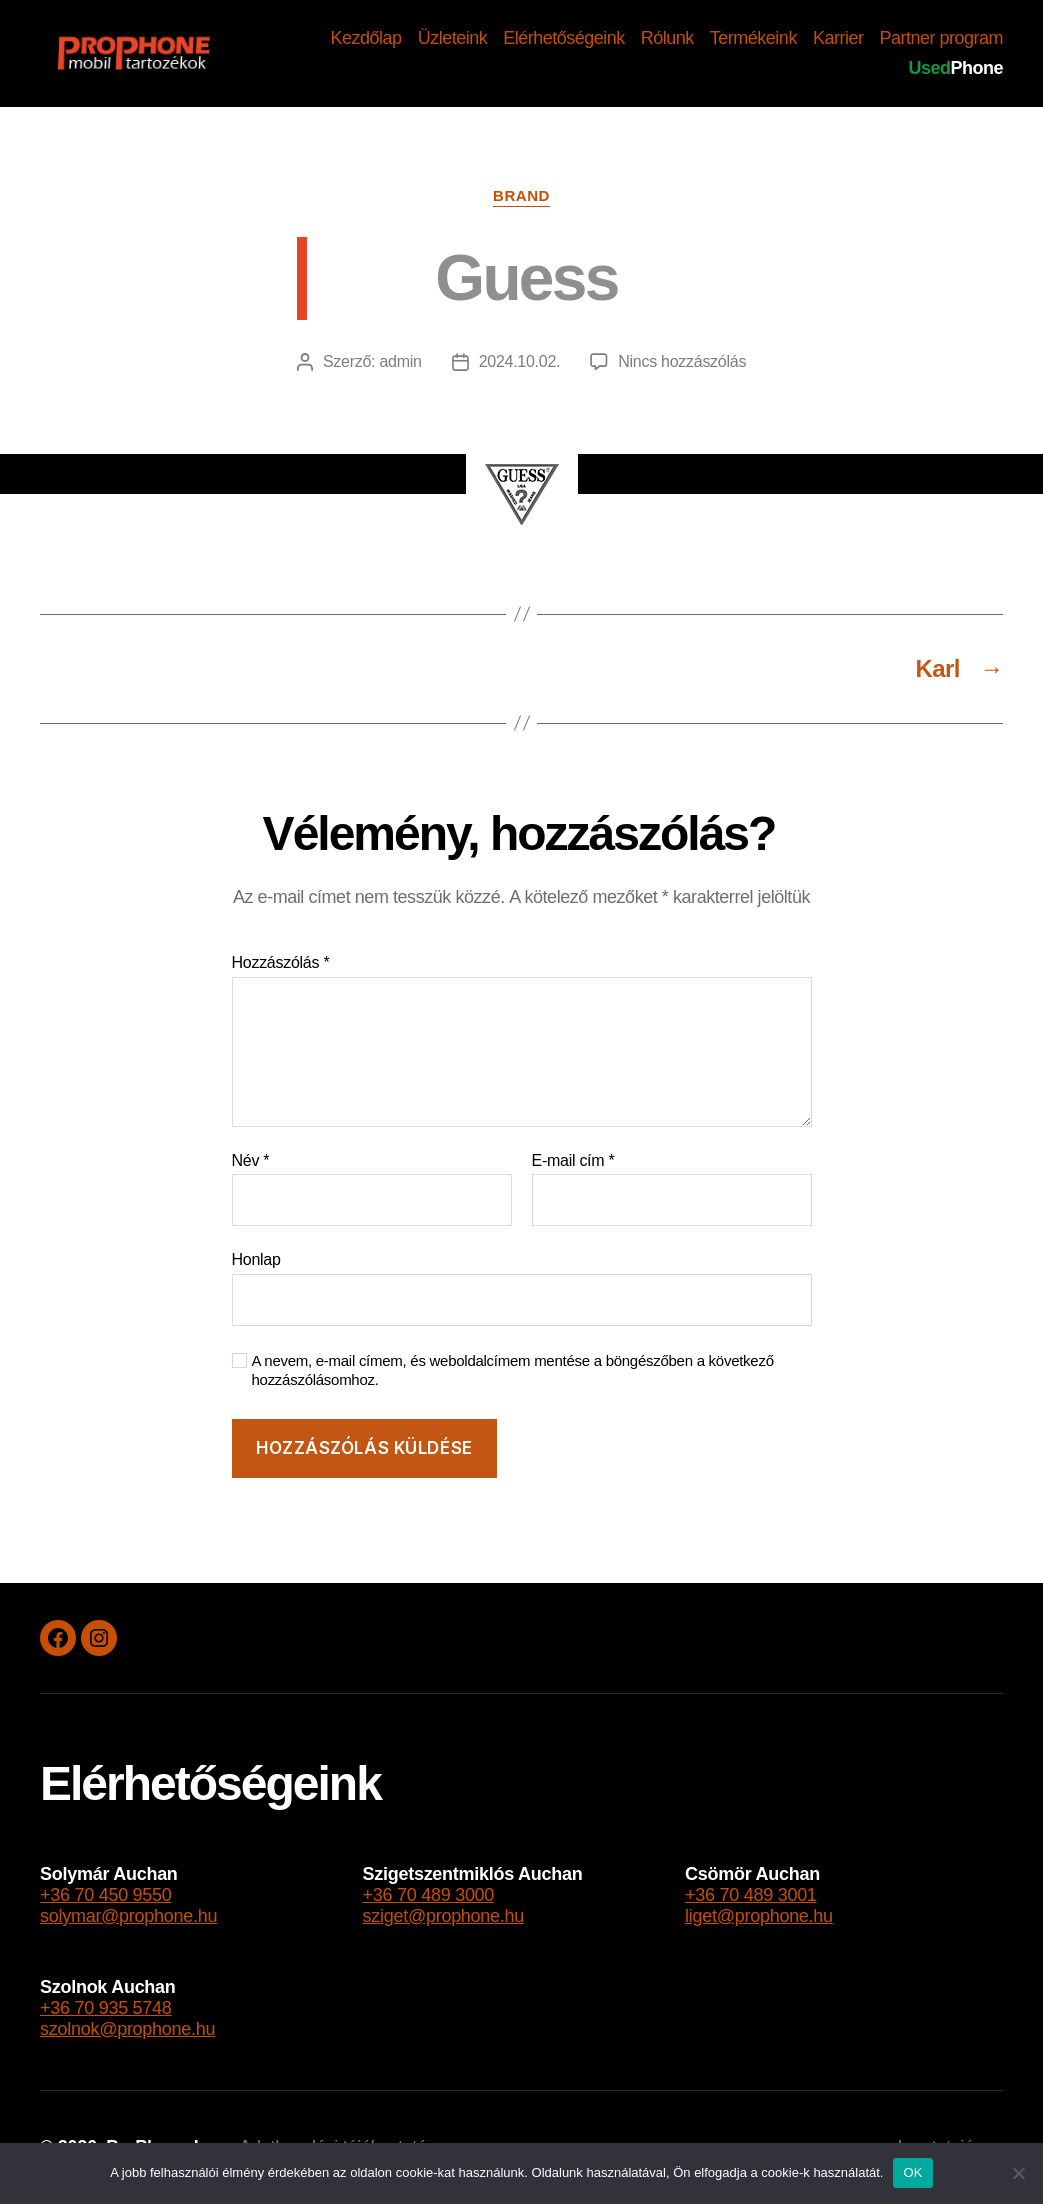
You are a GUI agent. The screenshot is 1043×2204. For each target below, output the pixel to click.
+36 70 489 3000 (429, 1895)
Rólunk (667, 38)
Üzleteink (453, 38)
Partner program (941, 38)
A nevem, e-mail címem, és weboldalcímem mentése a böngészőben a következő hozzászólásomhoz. (513, 1370)
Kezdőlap (366, 38)
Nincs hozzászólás (682, 361)
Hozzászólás (281, 962)
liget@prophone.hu (759, 1916)
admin (400, 361)
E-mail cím (573, 1160)
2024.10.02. (520, 361)
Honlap (256, 1259)
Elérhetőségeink (564, 38)
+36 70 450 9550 (106, 1895)
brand (521, 195)
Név (251, 1160)
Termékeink (753, 38)
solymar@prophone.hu (128, 1916)
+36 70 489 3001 (751, 1895)
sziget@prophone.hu (444, 1916)
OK (912, 2172)
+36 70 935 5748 (106, 2008)
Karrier (838, 38)
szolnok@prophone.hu (127, 2029)
